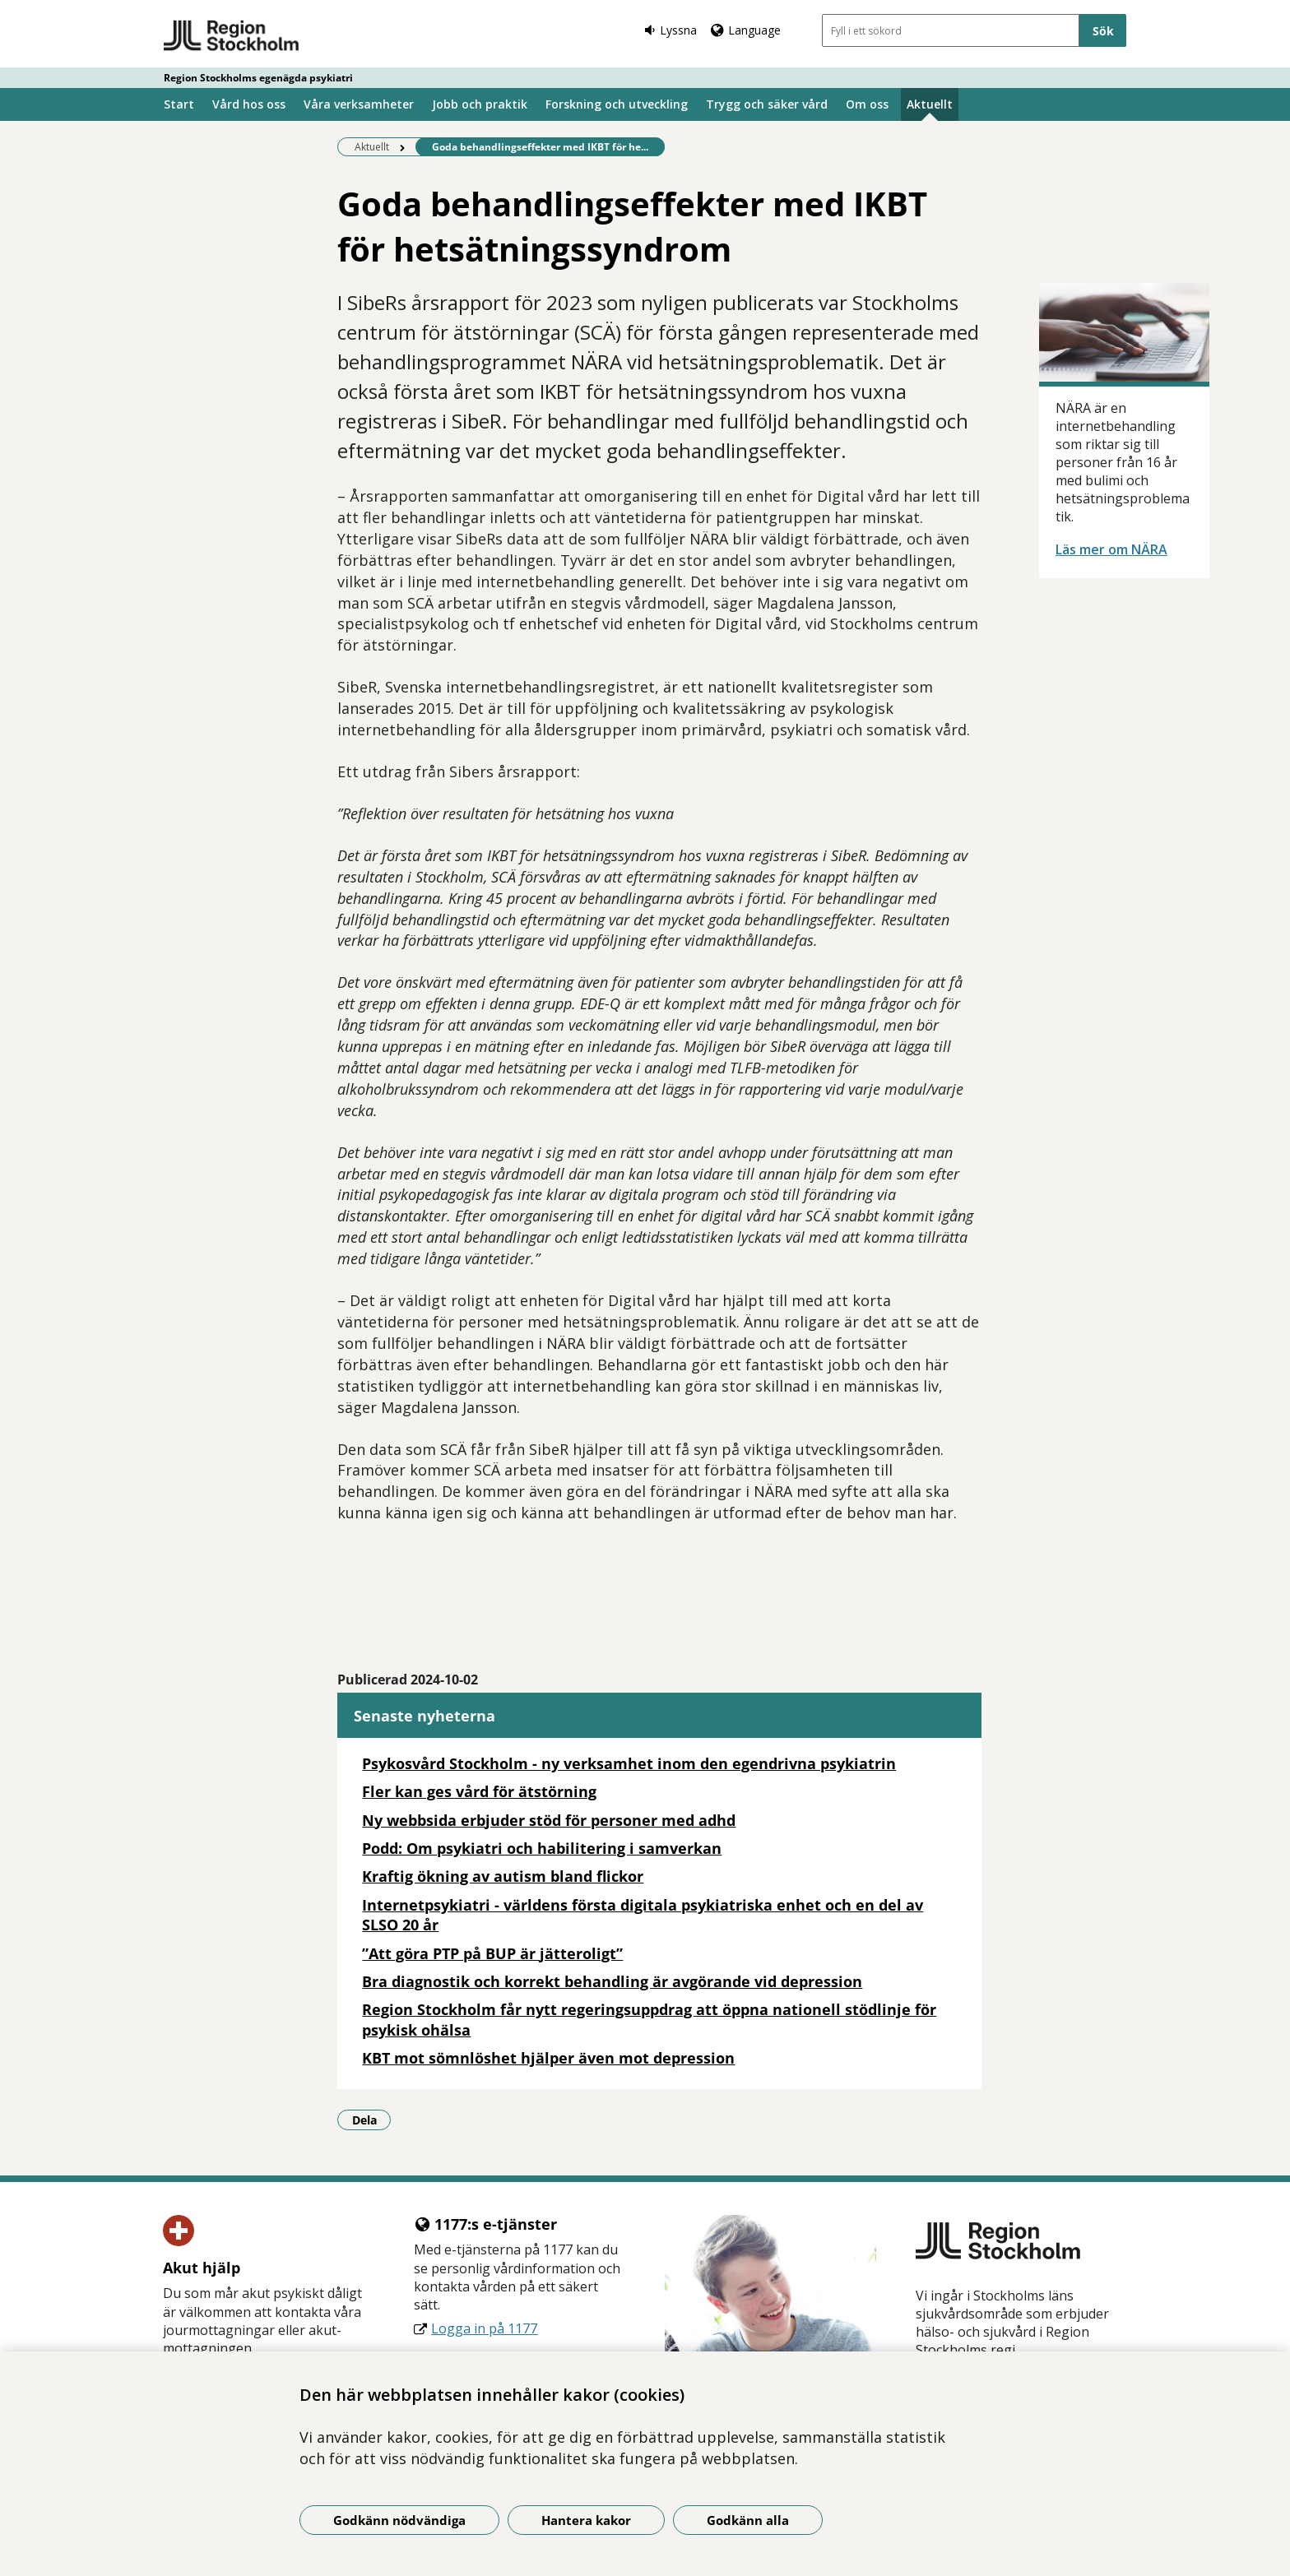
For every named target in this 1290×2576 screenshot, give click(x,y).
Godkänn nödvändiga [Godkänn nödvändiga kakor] (399, 2520)
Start (179, 104)
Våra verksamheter (359, 104)
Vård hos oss (248, 104)
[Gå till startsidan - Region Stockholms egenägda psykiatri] (231, 36)
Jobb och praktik (479, 104)
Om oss (867, 104)
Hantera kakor (586, 2520)
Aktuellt (930, 104)
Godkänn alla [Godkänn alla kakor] (748, 2520)
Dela (372, 2119)
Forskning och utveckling (616, 104)
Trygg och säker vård (767, 104)
